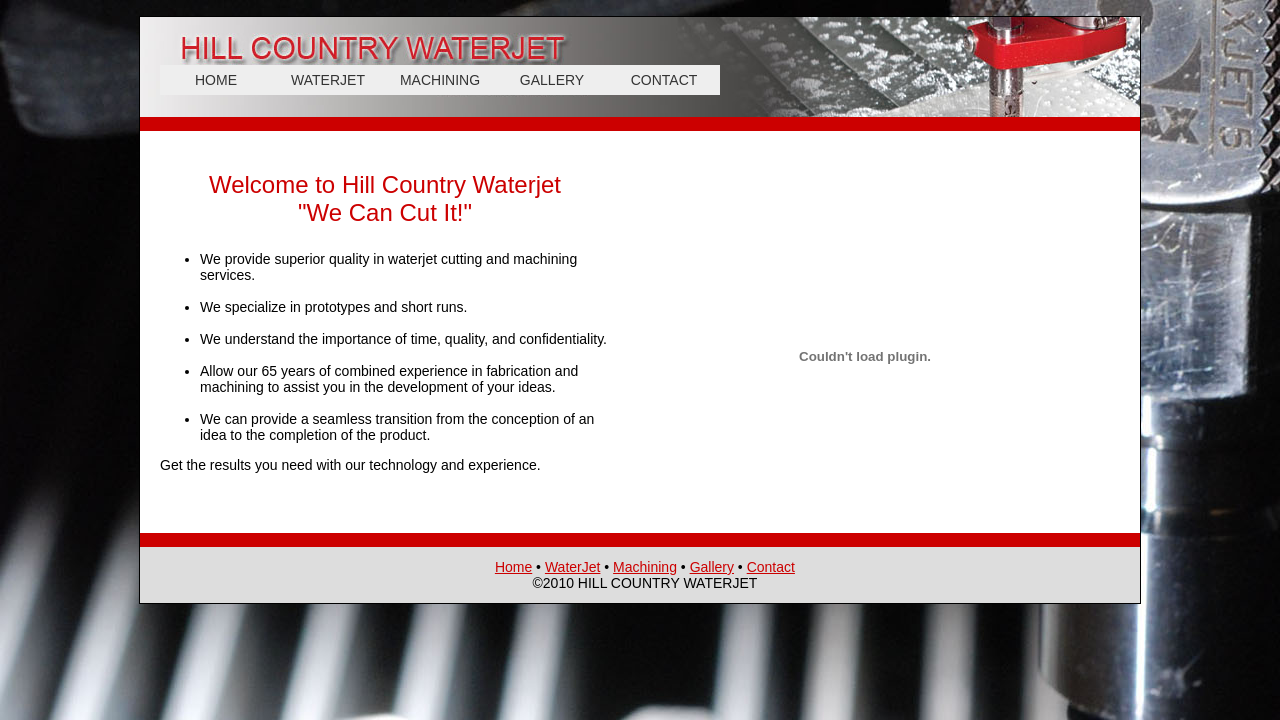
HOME (216, 80)
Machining (645, 567)
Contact (771, 567)
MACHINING (440, 80)
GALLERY (552, 80)
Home (513, 567)
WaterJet (573, 567)
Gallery (712, 567)
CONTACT (664, 80)
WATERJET (328, 80)
